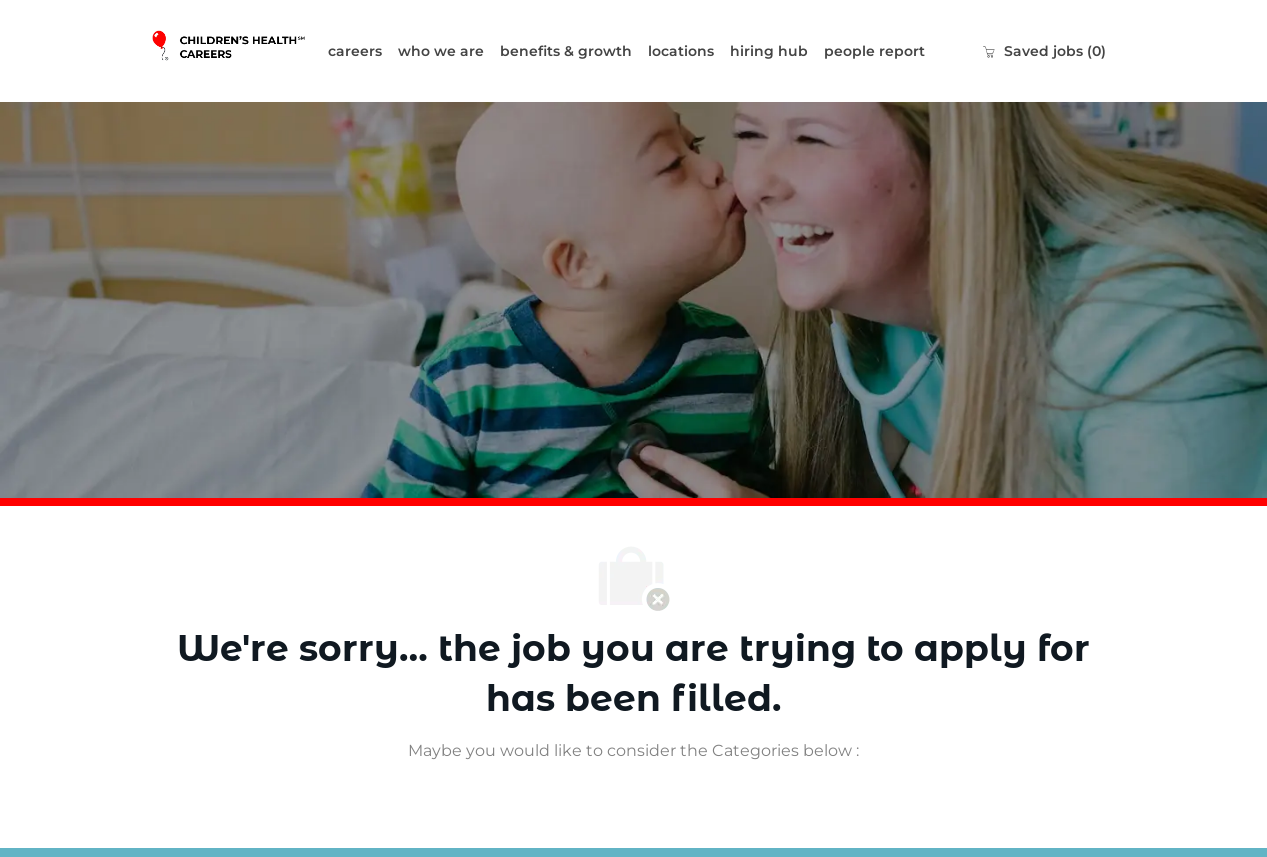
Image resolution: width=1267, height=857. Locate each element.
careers (355, 51)
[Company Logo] (235, 50)
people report (874, 51)
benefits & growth (566, 51)
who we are (441, 51)
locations (681, 51)
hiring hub (769, 51)
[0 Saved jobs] (1044, 51)
